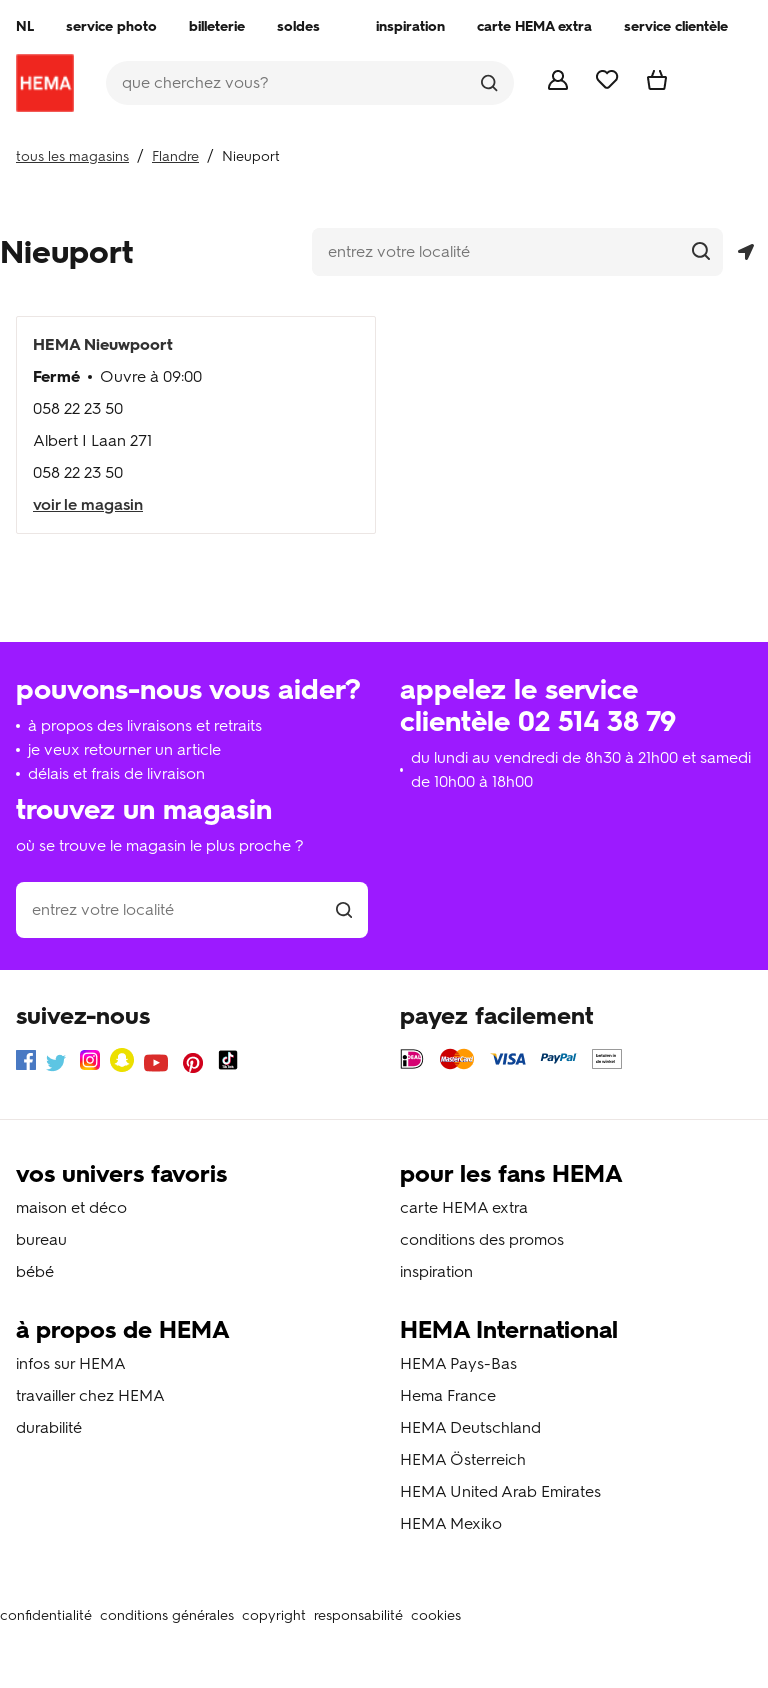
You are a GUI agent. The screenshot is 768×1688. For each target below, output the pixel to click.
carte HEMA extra (464, 1207)
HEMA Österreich (463, 1459)
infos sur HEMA (71, 1363)
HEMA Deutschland (470, 1427)
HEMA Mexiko (451, 1523)
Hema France (448, 1395)
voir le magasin (88, 504)
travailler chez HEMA (90, 1395)
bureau (41, 1239)
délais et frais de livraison (116, 773)
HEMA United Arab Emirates (500, 1491)
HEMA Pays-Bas (458, 1363)
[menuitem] (25, 27)
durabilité (49, 1427)
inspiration (436, 1271)
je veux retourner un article (124, 749)
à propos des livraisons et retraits (145, 725)
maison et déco (71, 1207)
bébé (35, 1271)
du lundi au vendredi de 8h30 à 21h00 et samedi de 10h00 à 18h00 (581, 769)
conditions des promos (482, 1239)
